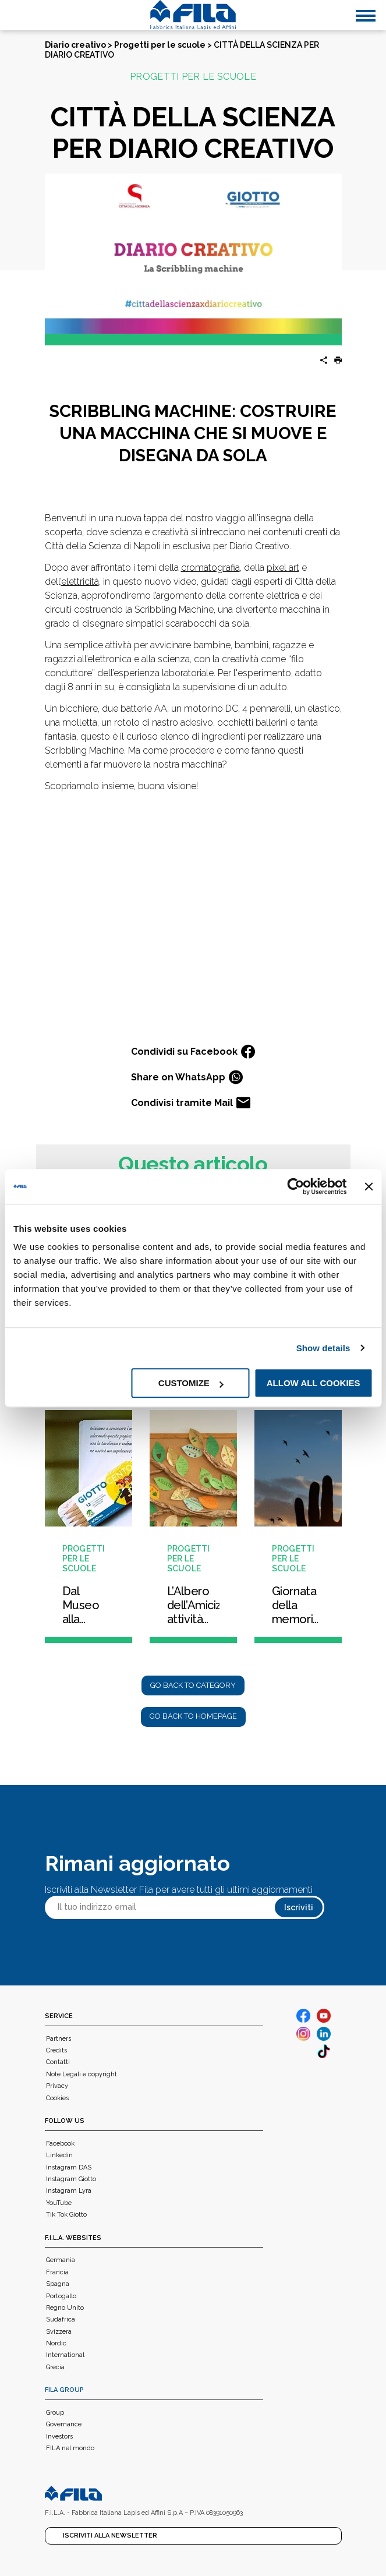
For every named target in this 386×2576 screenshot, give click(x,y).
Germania (60, 2260)
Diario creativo (75, 45)
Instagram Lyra (68, 2191)
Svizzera (59, 2331)
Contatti (58, 2062)
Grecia (55, 2367)
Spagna (57, 2284)
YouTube (59, 2203)
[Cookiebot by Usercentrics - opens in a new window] (296, 1186)
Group (55, 2412)
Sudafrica (60, 2319)
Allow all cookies (313, 1383)
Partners (58, 2039)
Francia (57, 2272)
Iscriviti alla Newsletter (110, 2535)
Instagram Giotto (71, 2179)
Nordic (56, 2343)
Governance (64, 2424)
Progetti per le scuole (160, 45)
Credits (56, 2050)
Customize (191, 1383)
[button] (334, 361)
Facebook (60, 2143)
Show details (323, 1348)
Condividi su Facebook (193, 1052)
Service (59, 2016)
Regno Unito (65, 2308)
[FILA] (193, 15)
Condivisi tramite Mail (190, 1103)
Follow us (64, 2121)
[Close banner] (368, 1186)
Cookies (57, 2098)
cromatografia (210, 567)
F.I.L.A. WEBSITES (73, 2238)
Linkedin (59, 2155)
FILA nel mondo (70, 2448)
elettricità (80, 581)
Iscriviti (298, 1907)
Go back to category (193, 1685)
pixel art (283, 567)
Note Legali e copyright (81, 2074)
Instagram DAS (68, 2167)
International (65, 2355)
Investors (59, 2436)
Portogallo (61, 2296)
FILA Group (64, 2390)
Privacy (57, 2086)
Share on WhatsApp (187, 1077)
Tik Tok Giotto (66, 2214)
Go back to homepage (193, 1716)
